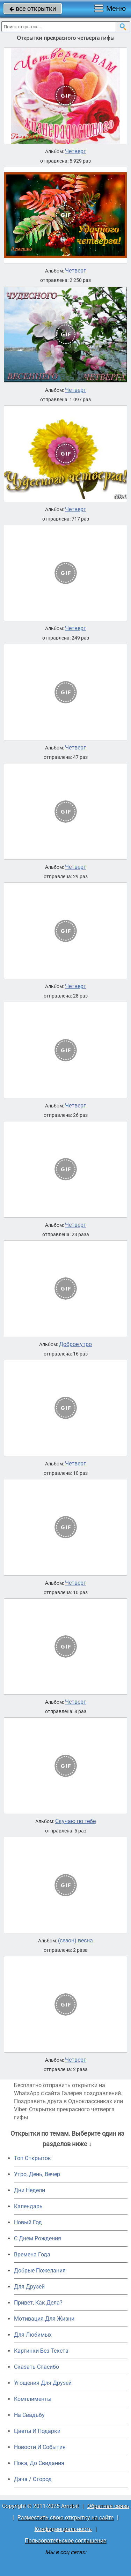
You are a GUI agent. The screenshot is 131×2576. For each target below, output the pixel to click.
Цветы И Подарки (37, 2431)
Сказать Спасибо (36, 2367)
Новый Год (28, 2222)
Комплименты (32, 2399)
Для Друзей (29, 2286)
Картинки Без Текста (41, 2350)
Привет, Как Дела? (38, 2302)
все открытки (32, 8)
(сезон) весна (75, 1940)
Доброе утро (75, 1344)
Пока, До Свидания (39, 2463)
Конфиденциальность (63, 2529)
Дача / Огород (33, 2479)
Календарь (28, 2206)
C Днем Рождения (37, 2238)
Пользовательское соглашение (65, 2540)
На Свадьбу (29, 2415)
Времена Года (32, 2254)
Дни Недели (29, 2190)
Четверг (75, 151)
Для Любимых (33, 2334)
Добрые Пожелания (40, 2270)
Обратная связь (108, 2506)
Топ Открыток (32, 2158)
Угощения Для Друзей (43, 2383)
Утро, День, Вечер (37, 2174)
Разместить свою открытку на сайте (65, 2517)
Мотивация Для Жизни (44, 2318)
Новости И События (40, 2447)
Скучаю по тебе (75, 1821)
